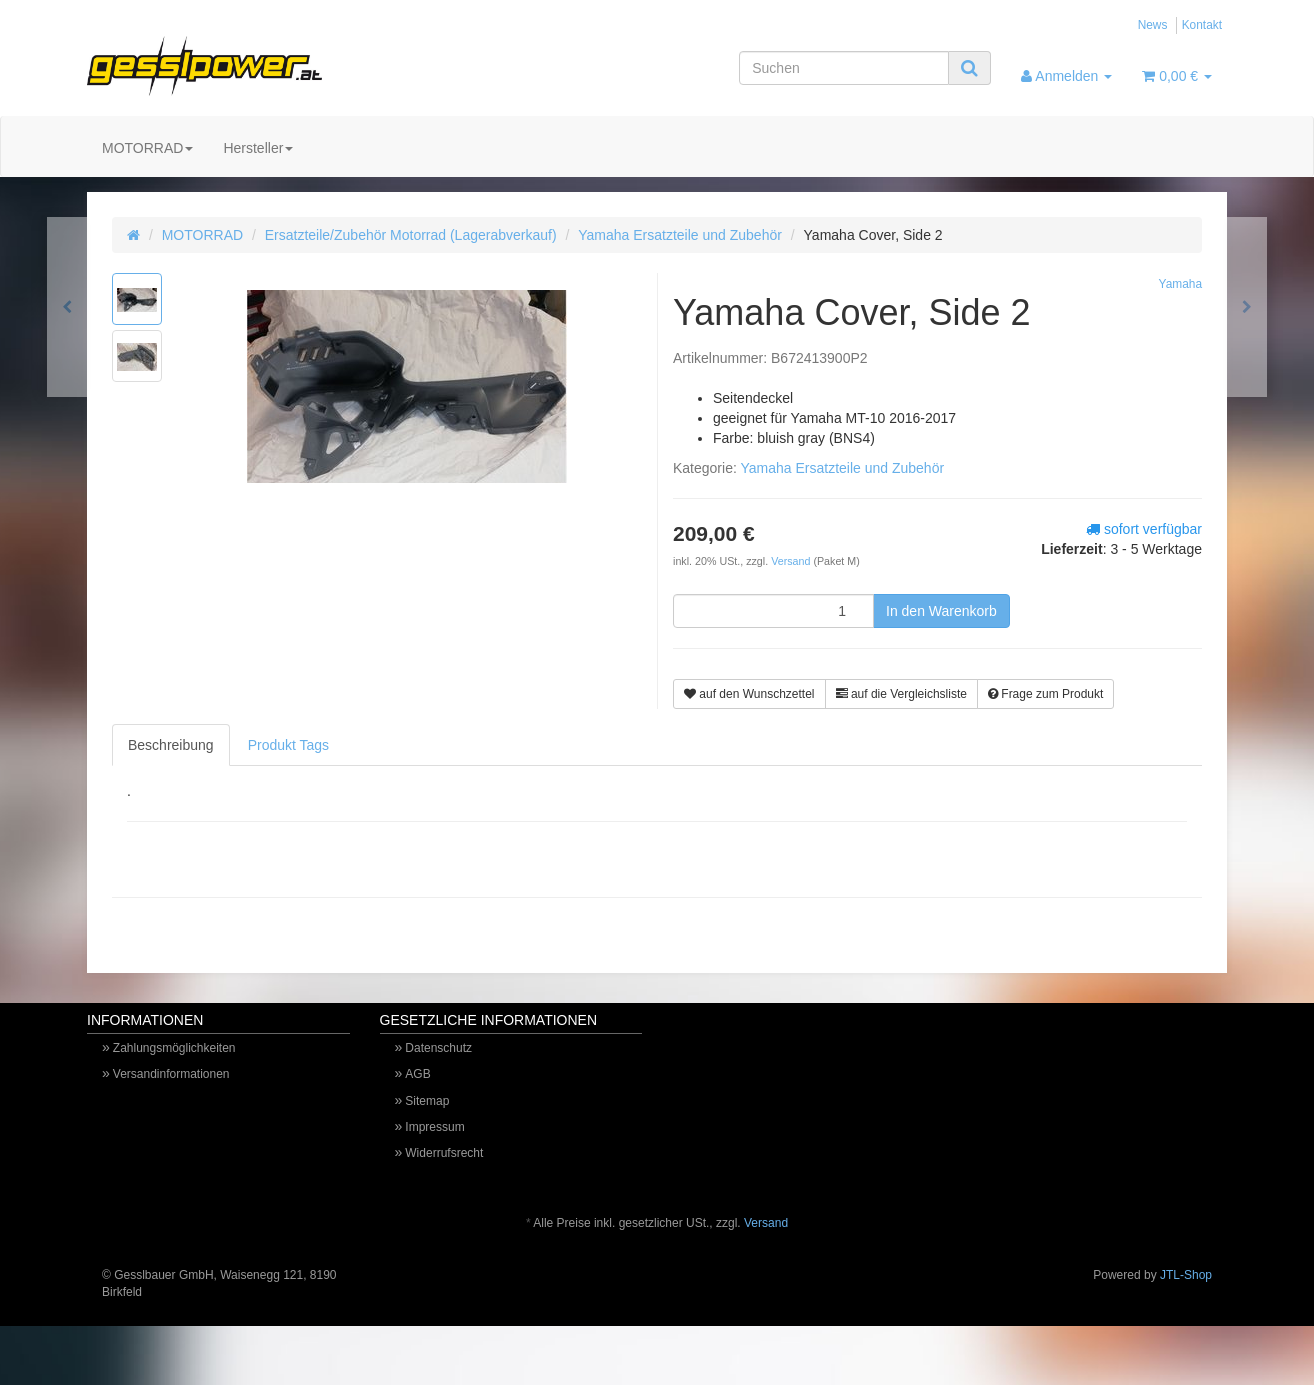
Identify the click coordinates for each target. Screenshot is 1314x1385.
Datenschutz (438, 1048)
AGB (417, 1074)
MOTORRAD (147, 148)
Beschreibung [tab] (171, 745)
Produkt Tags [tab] (288, 745)
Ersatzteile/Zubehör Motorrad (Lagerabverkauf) (411, 235)
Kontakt (1202, 25)
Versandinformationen (171, 1074)
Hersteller (258, 148)
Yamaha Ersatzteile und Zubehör (680, 235)
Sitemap (427, 1101)
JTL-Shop (1186, 1275)
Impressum (434, 1127)
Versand (792, 561)
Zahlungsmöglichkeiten (174, 1048)
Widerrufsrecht (444, 1153)
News (1153, 25)
